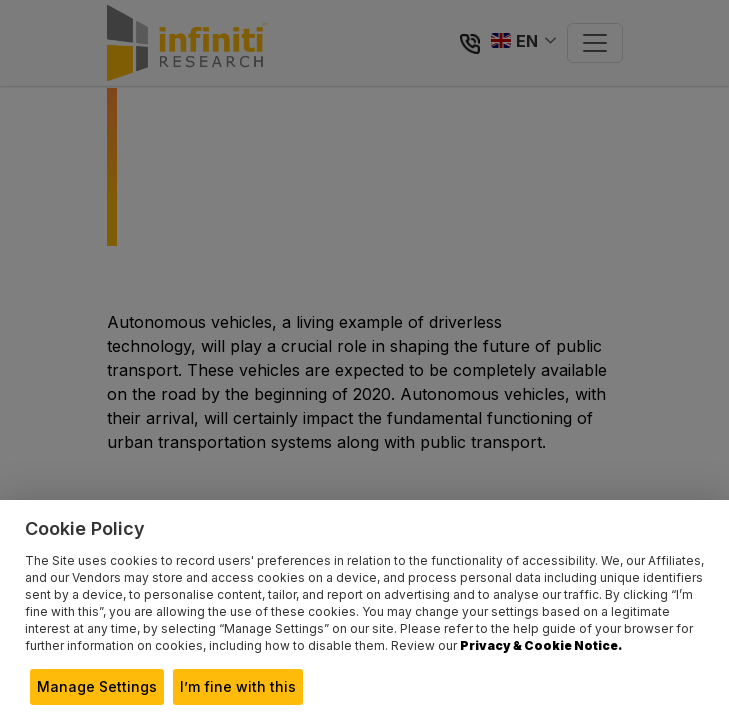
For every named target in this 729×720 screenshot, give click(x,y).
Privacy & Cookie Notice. (541, 645)
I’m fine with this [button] (238, 686)
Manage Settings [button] (97, 686)
